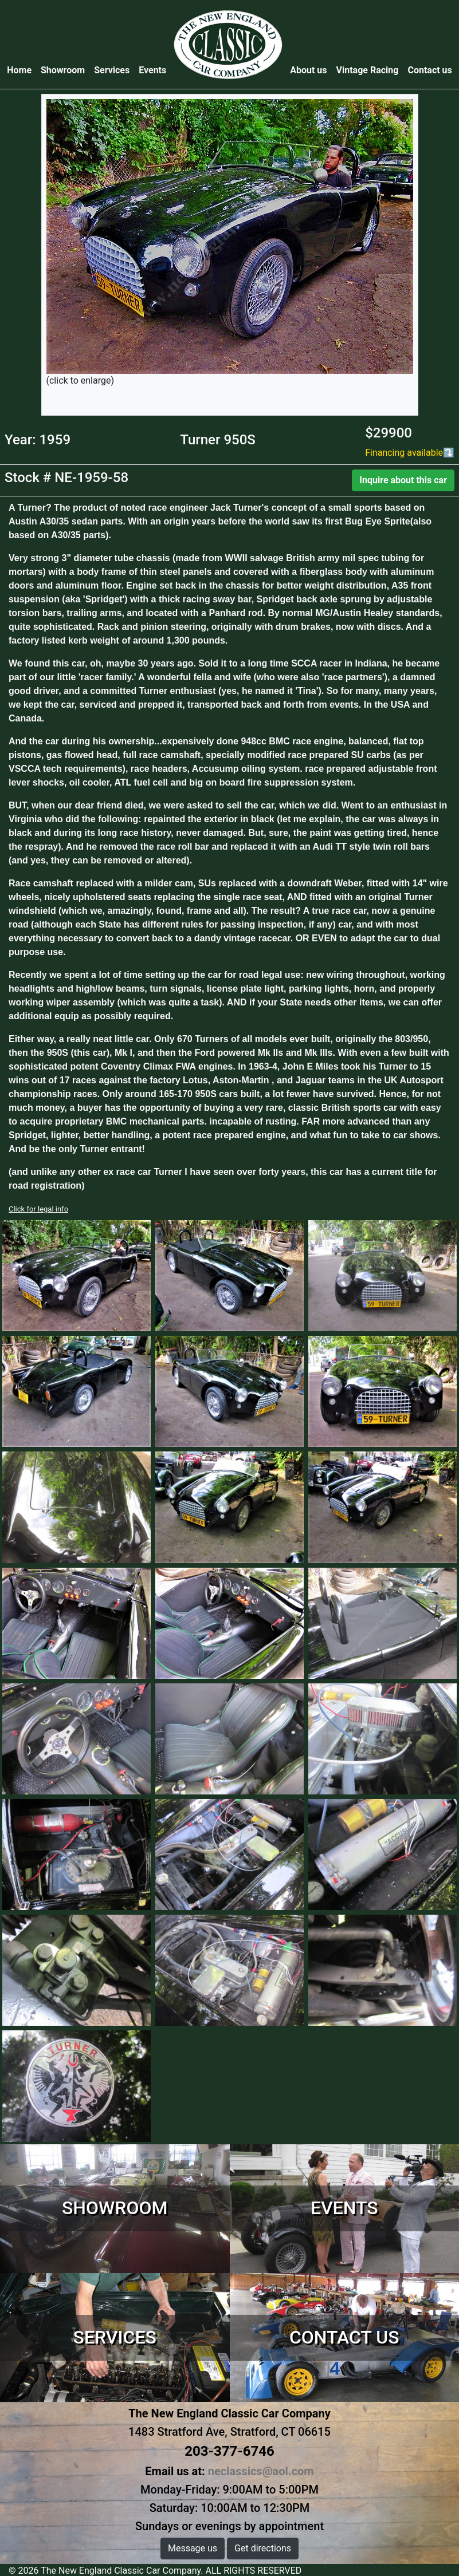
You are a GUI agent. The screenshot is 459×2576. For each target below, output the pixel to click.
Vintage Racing (367, 70)
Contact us (429, 70)
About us (308, 70)
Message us (192, 2548)
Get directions (262, 2548)
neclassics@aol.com (261, 2471)
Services (112, 70)
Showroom (63, 70)
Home (21, 70)
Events (152, 70)
